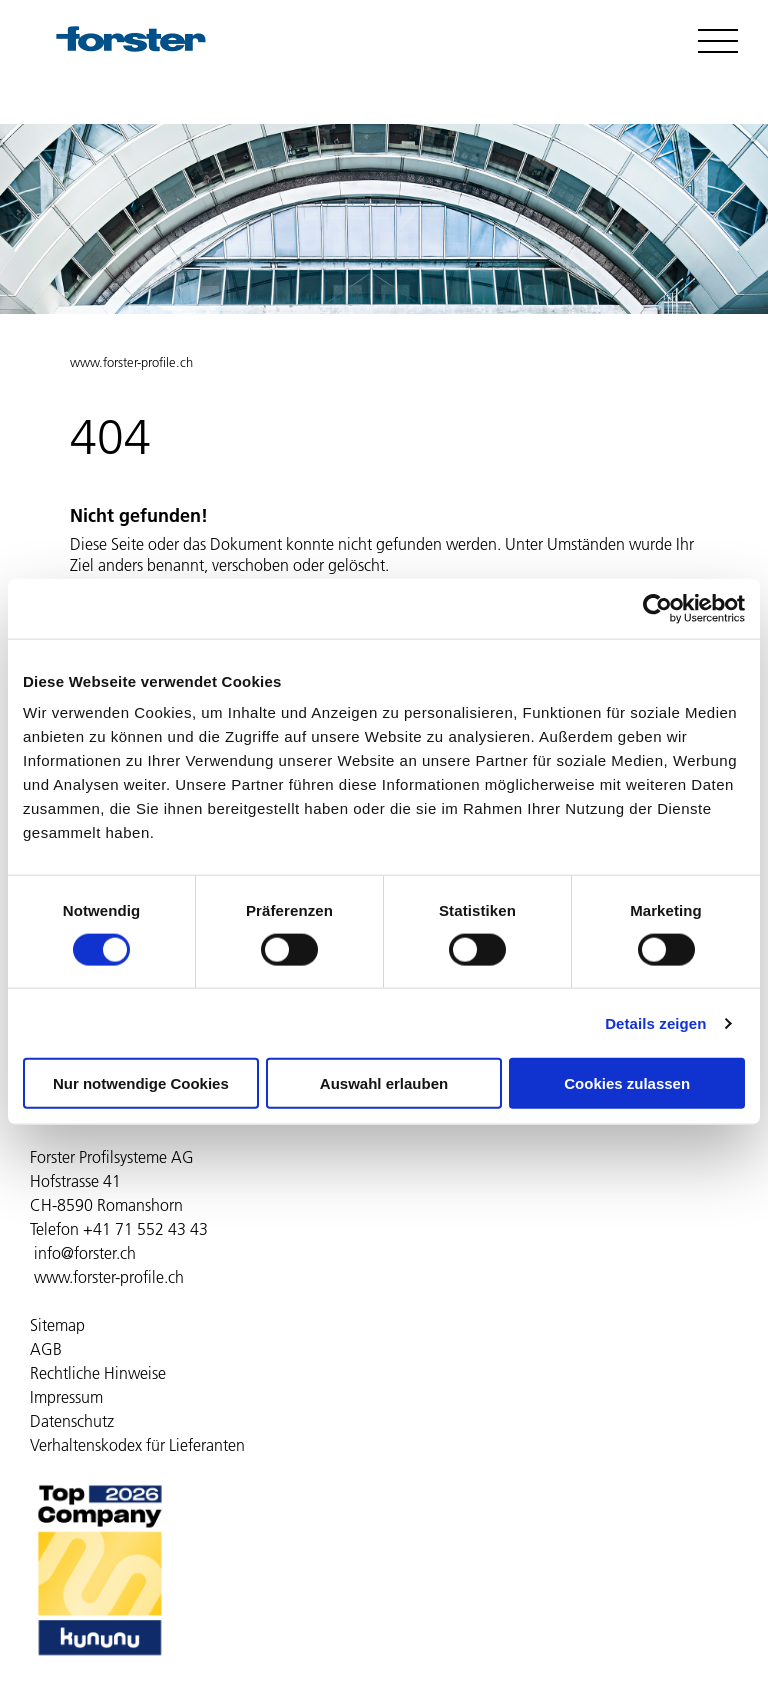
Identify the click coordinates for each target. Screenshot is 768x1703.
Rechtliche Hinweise (98, 1373)
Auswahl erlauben (384, 1083)
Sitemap (57, 1325)
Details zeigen (655, 1022)
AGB (46, 1349)
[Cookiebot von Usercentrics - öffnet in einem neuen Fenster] (657, 608)
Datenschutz (72, 1421)
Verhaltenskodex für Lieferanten (137, 1445)
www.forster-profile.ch (131, 362)
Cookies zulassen (627, 1083)
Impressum (66, 1397)
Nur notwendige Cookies (141, 1083)
